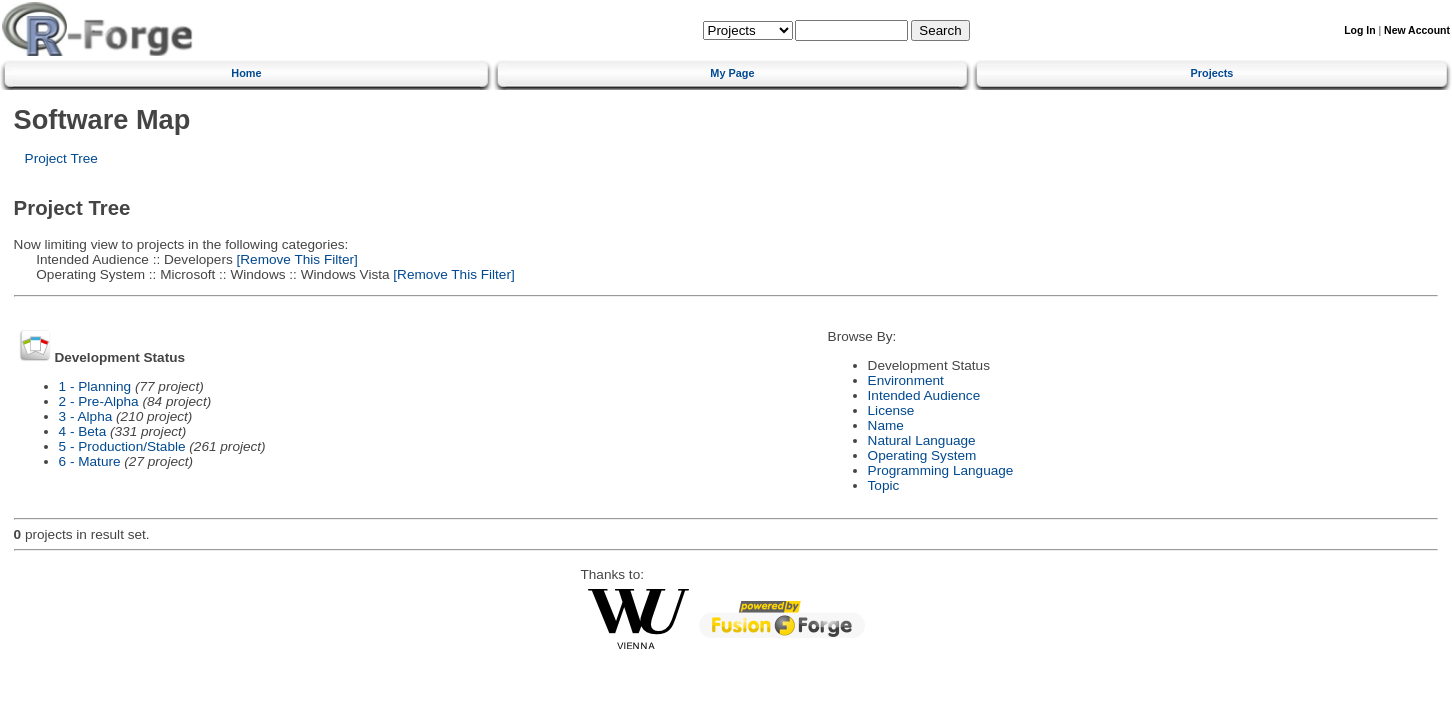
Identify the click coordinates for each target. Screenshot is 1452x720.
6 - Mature (90, 461)
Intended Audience (924, 395)
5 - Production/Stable (122, 446)
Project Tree (61, 158)
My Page (732, 73)
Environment (906, 380)
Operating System (922, 455)
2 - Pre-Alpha (99, 401)
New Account (1417, 30)
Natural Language (922, 440)
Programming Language (941, 470)
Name (886, 425)
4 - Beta (83, 431)
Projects (1212, 73)
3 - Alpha (86, 416)
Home (246, 73)
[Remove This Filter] (295, 259)
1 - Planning (95, 386)
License (891, 410)
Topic (884, 485)
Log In (1359, 30)
